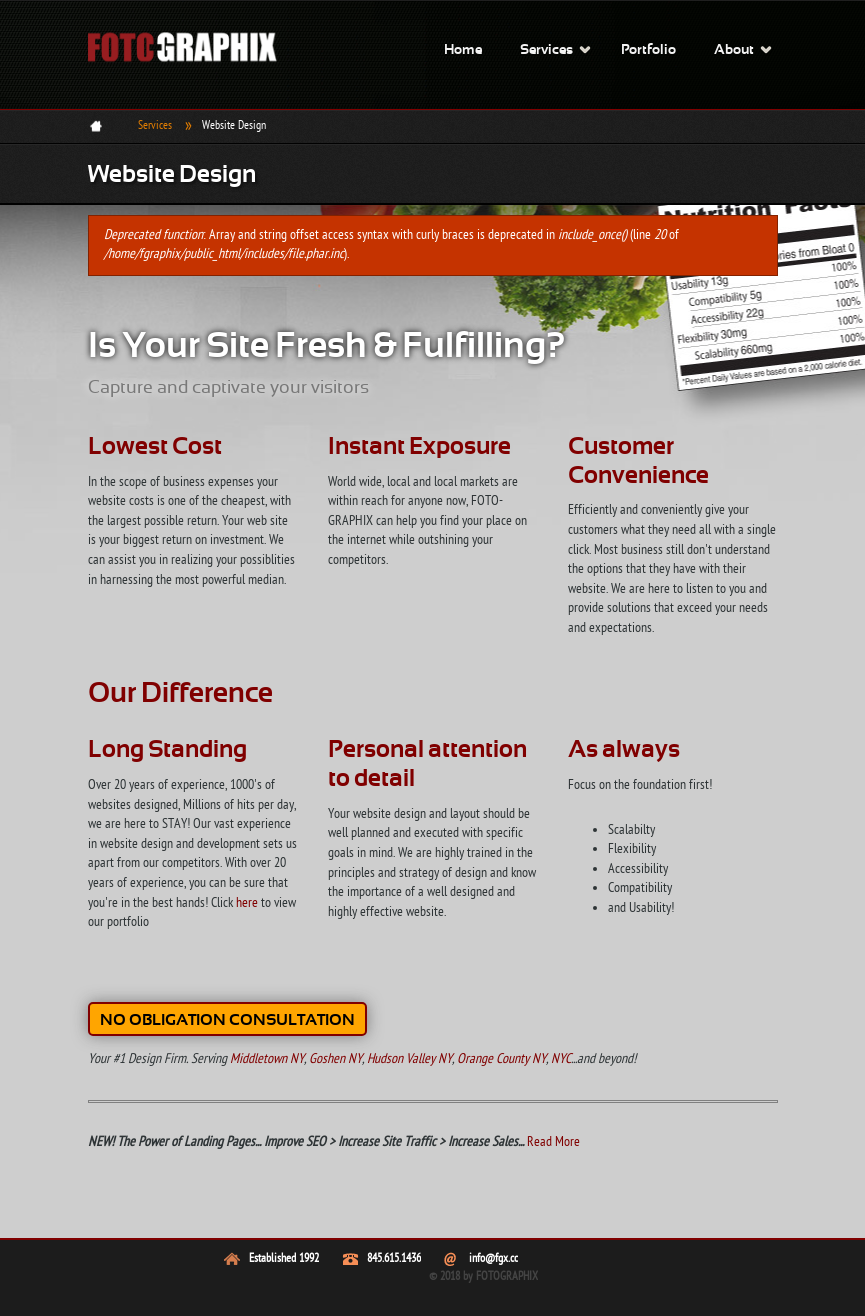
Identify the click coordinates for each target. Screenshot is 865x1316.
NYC (561, 1059)
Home (463, 50)
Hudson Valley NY (409, 1059)
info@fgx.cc (493, 1259)
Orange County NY (501, 1059)
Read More (553, 1142)
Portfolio (648, 50)
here (247, 903)
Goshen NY (335, 1059)
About (734, 50)
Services (546, 50)
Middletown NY (267, 1059)
